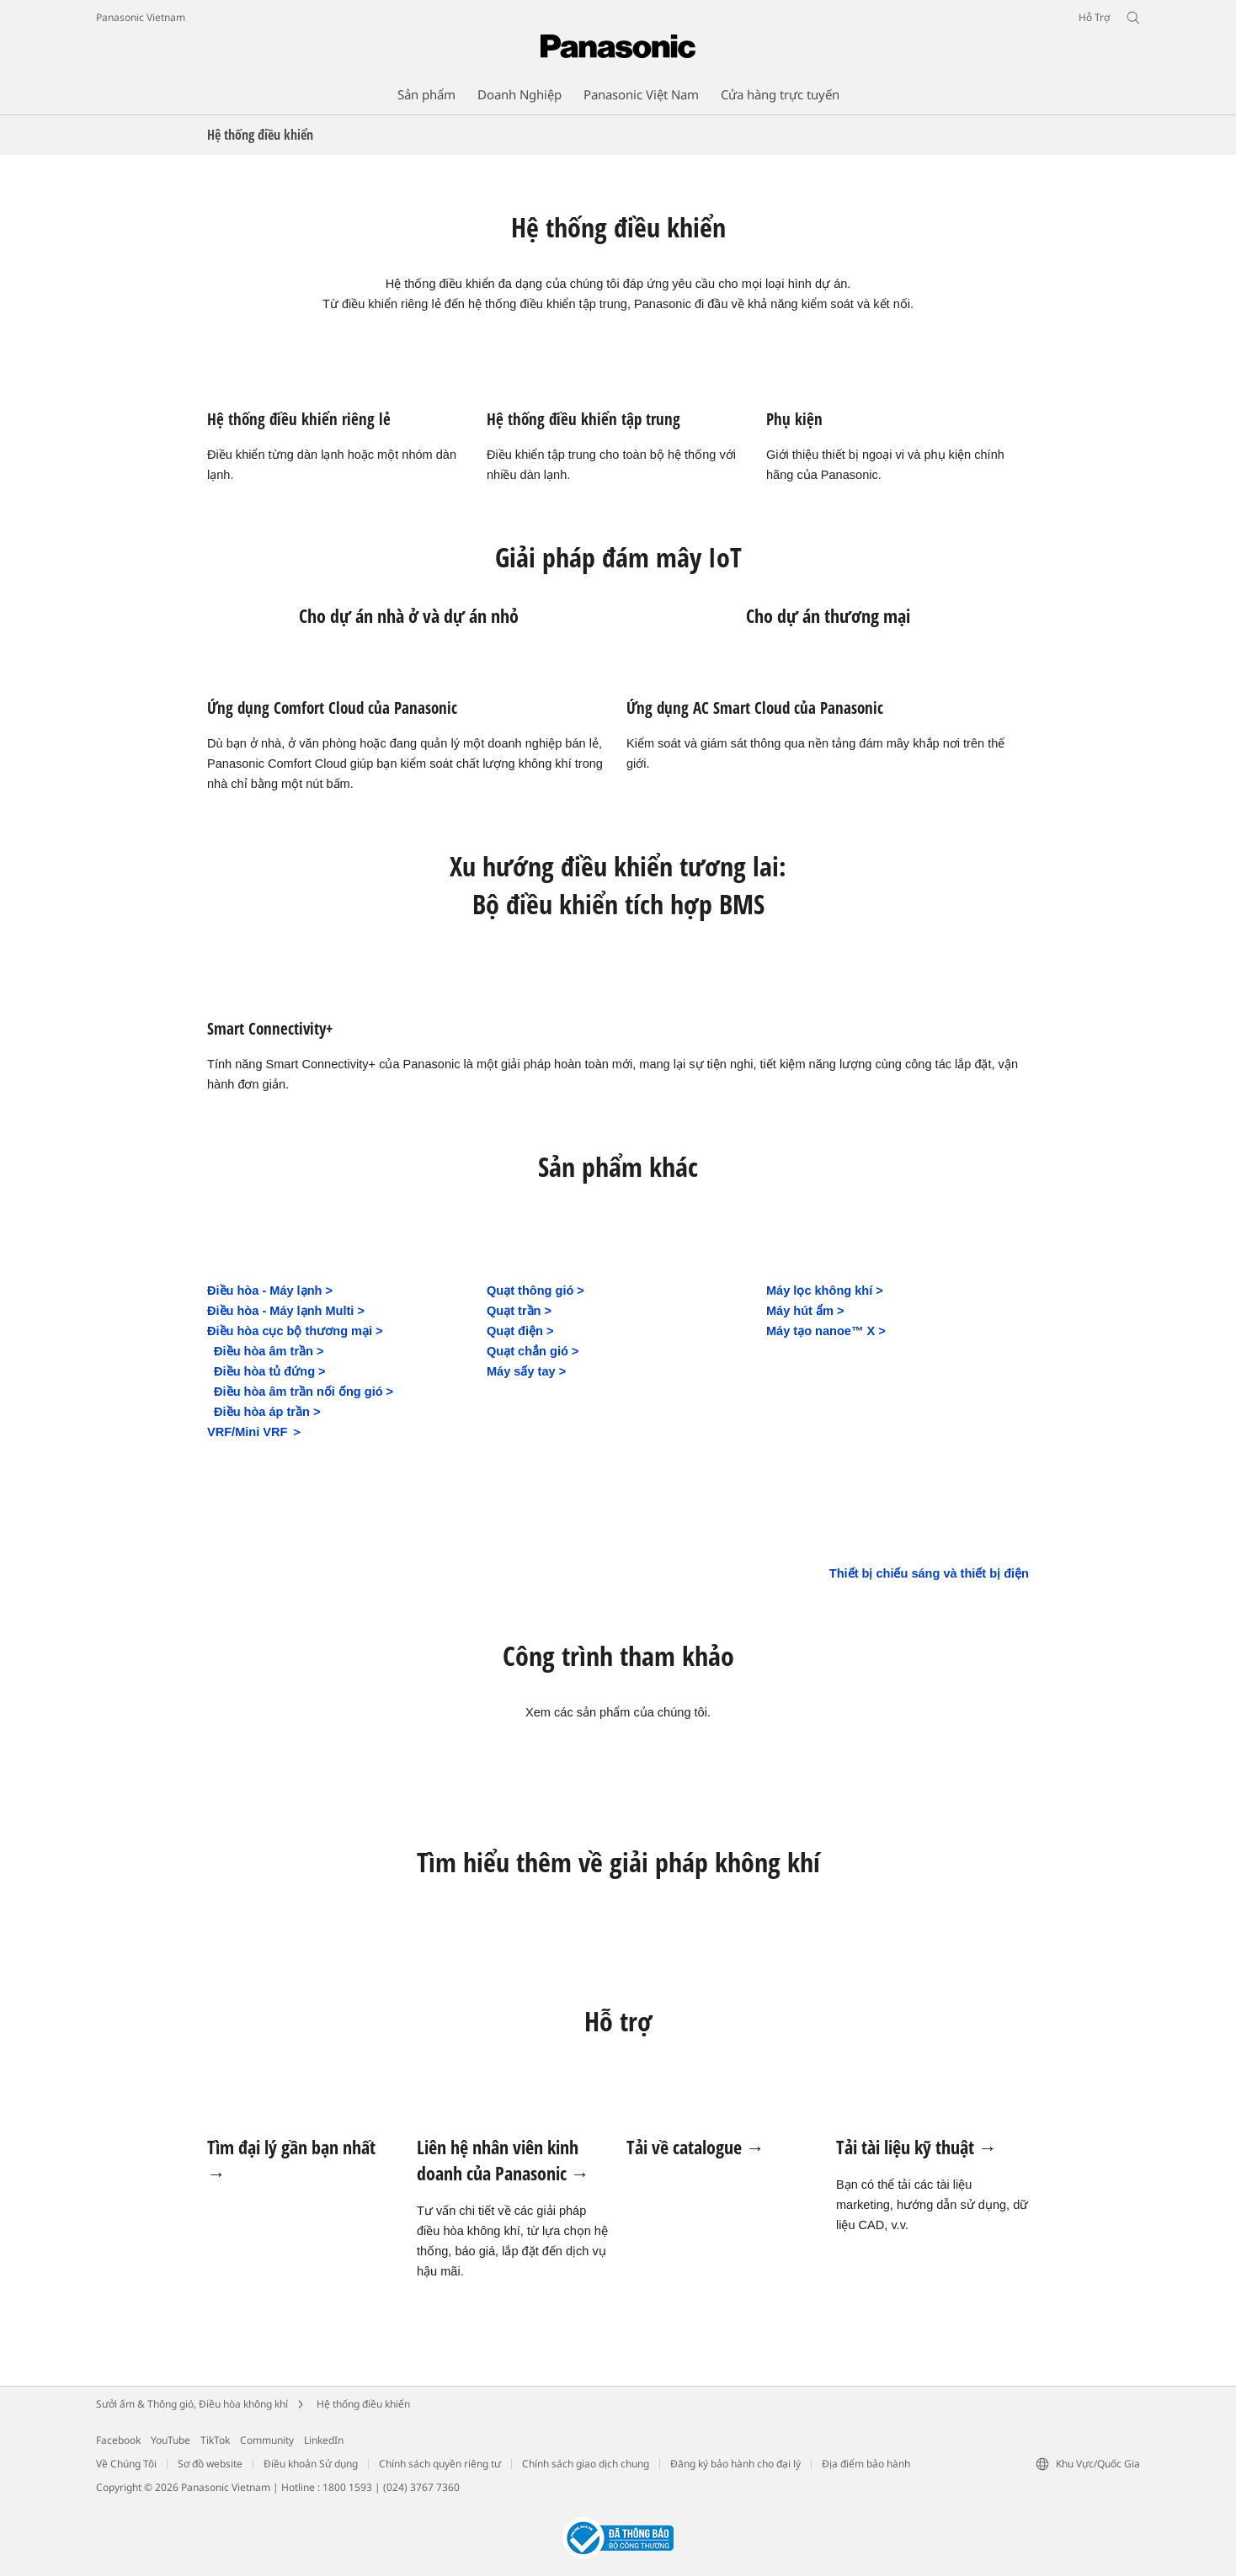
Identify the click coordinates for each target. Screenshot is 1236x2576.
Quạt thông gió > (535, 1290)
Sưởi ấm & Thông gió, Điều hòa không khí (192, 2404)
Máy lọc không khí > (824, 1290)
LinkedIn (324, 2440)
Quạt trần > (519, 1310)
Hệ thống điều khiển (363, 2404)
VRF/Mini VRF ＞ (255, 1432)
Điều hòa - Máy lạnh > (270, 1290)
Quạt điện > (520, 1331)
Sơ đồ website (210, 2463)
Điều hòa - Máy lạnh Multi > (286, 1310)
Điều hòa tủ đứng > (269, 1371)
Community (267, 2440)
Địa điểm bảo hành (866, 2463)
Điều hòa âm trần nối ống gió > (303, 1391)
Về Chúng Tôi (126, 2463)
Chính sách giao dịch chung (585, 2463)
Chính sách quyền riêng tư (440, 2463)
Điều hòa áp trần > (267, 1411)
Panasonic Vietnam (140, 17)
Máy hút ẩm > (805, 1310)
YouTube (170, 2440)
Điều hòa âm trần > (268, 1351)
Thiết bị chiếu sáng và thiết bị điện (929, 1573)
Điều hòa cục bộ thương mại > (295, 1331)
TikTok (215, 2440)
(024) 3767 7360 (421, 2487)
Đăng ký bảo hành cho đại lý (735, 2463)
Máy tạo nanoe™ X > (826, 1331)
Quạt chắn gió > (532, 1351)
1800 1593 (347, 2487)
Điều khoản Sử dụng (311, 2463)
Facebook (118, 2440)
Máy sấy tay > (526, 1371)
